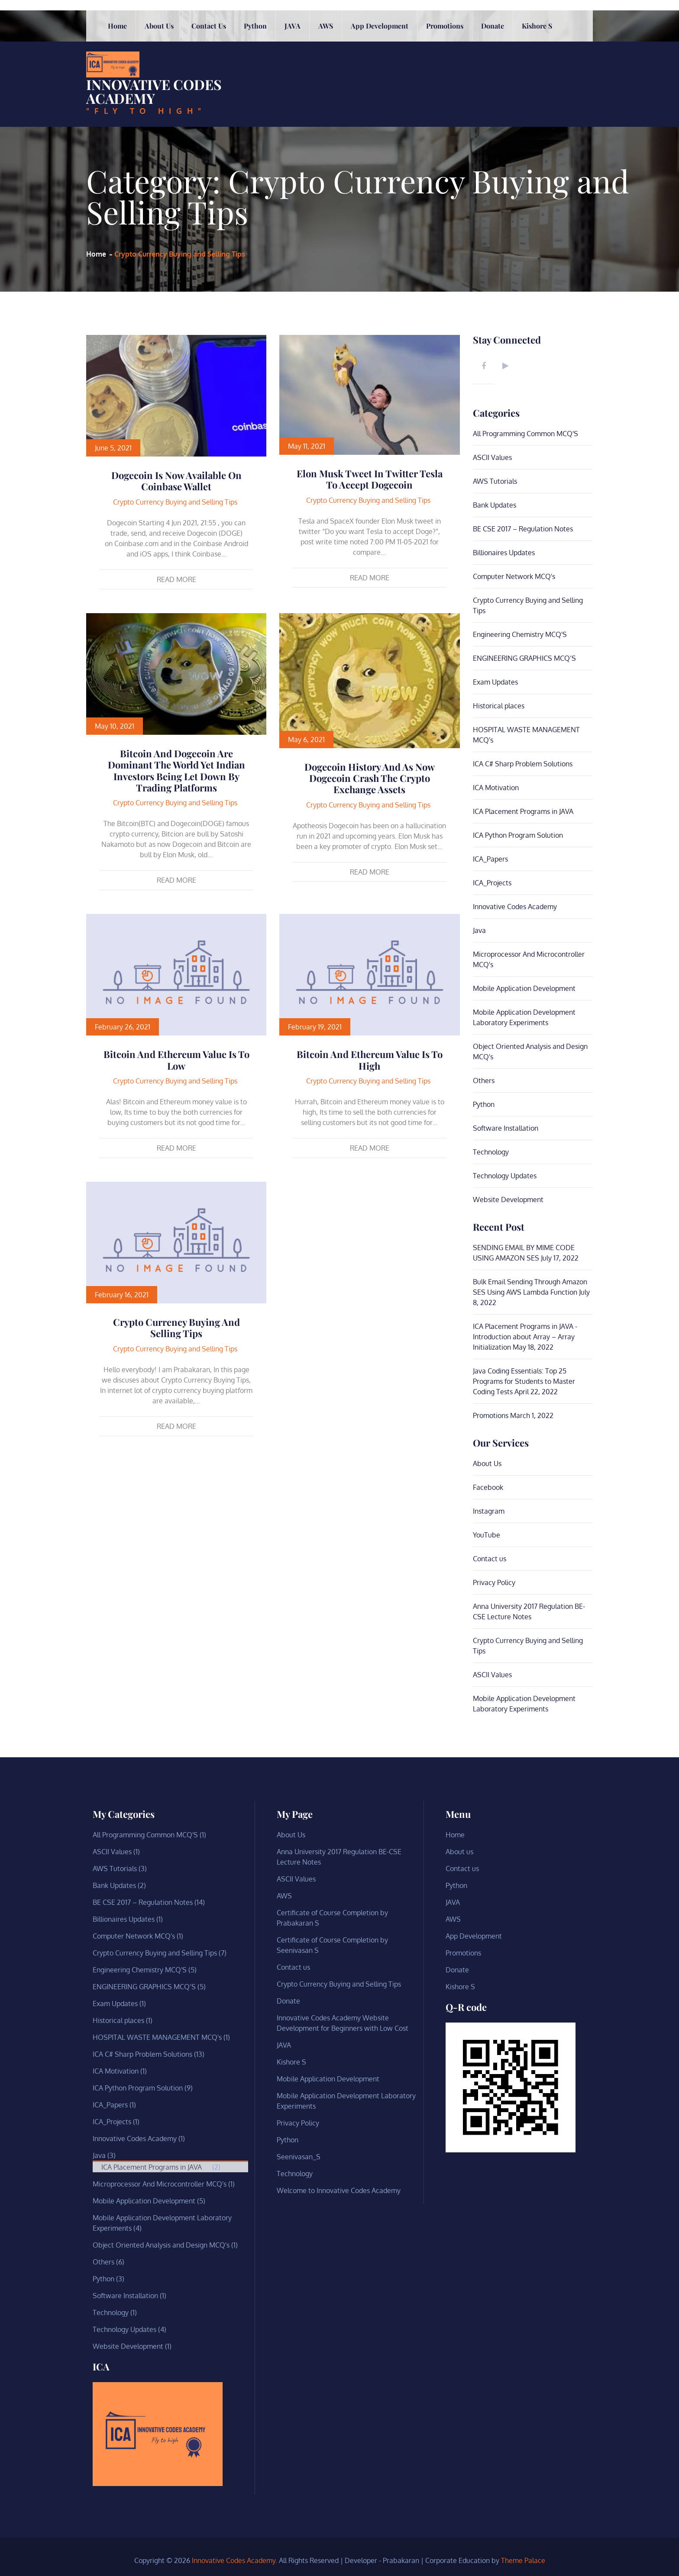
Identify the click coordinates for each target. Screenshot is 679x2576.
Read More (176, 579)
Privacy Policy (494, 1582)
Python (255, 111)
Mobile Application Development (524, 988)
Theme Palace (523, 2560)
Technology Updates (505, 1175)
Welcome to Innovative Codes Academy (339, 2190)
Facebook (488, 1487)
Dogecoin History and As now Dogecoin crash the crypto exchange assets (369, 778)
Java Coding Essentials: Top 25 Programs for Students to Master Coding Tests (524, 1381)
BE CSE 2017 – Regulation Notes (523, 528)
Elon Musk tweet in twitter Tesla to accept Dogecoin (370, 479)
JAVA (293, 111)
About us (159, 111)
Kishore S (537, 111)
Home (117, 111)
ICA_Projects (492, 882)
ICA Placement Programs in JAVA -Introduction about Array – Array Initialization (525, 1336)
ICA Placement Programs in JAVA (523, 811)
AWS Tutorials (495, 480)
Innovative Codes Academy (154, 60)
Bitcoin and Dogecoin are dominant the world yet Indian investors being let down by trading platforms (176, 770)
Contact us (208, 111)
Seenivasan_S (298, 2156)
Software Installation (505, 1127)
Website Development (508, 1199)
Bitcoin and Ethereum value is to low (176, 1060)
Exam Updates (495, 681)
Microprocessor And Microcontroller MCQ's (159, 2183)
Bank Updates (494, 504)
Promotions (444, 111)
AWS (325, 111)
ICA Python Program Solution (518, 834)
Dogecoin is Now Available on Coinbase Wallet (176, 481)
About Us (487, 1463)
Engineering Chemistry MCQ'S (520, 634)
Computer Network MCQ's (514, 576)
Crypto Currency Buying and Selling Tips (175, 502)
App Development (379, 111)
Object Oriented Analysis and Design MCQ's (161, 2244)
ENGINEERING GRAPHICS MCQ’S (524, 657)
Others (484, 1080)
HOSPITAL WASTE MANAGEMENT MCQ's (157, 2036)
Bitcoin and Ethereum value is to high (370, 1060)
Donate (492, 111)
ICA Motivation (496, 787)
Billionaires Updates (504, 552)
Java (479, 930)
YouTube (486, 1534)
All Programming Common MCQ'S (525, 433)
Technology (491, 1151)
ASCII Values (492, 457)
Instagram (488, 1510)
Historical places (498, 705)
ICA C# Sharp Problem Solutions (522, 763)
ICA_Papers (490, 858)
